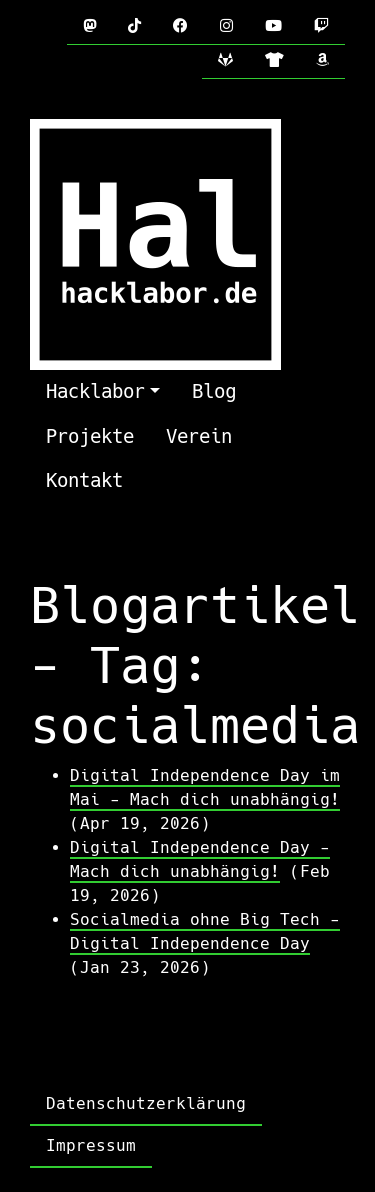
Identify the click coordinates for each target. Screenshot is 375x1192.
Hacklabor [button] (95, 391)
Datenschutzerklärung (146, 1103)
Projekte (90, 436)
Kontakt (84, 480)
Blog (214, 391)
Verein (199, 436)
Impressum (91, 1145)
